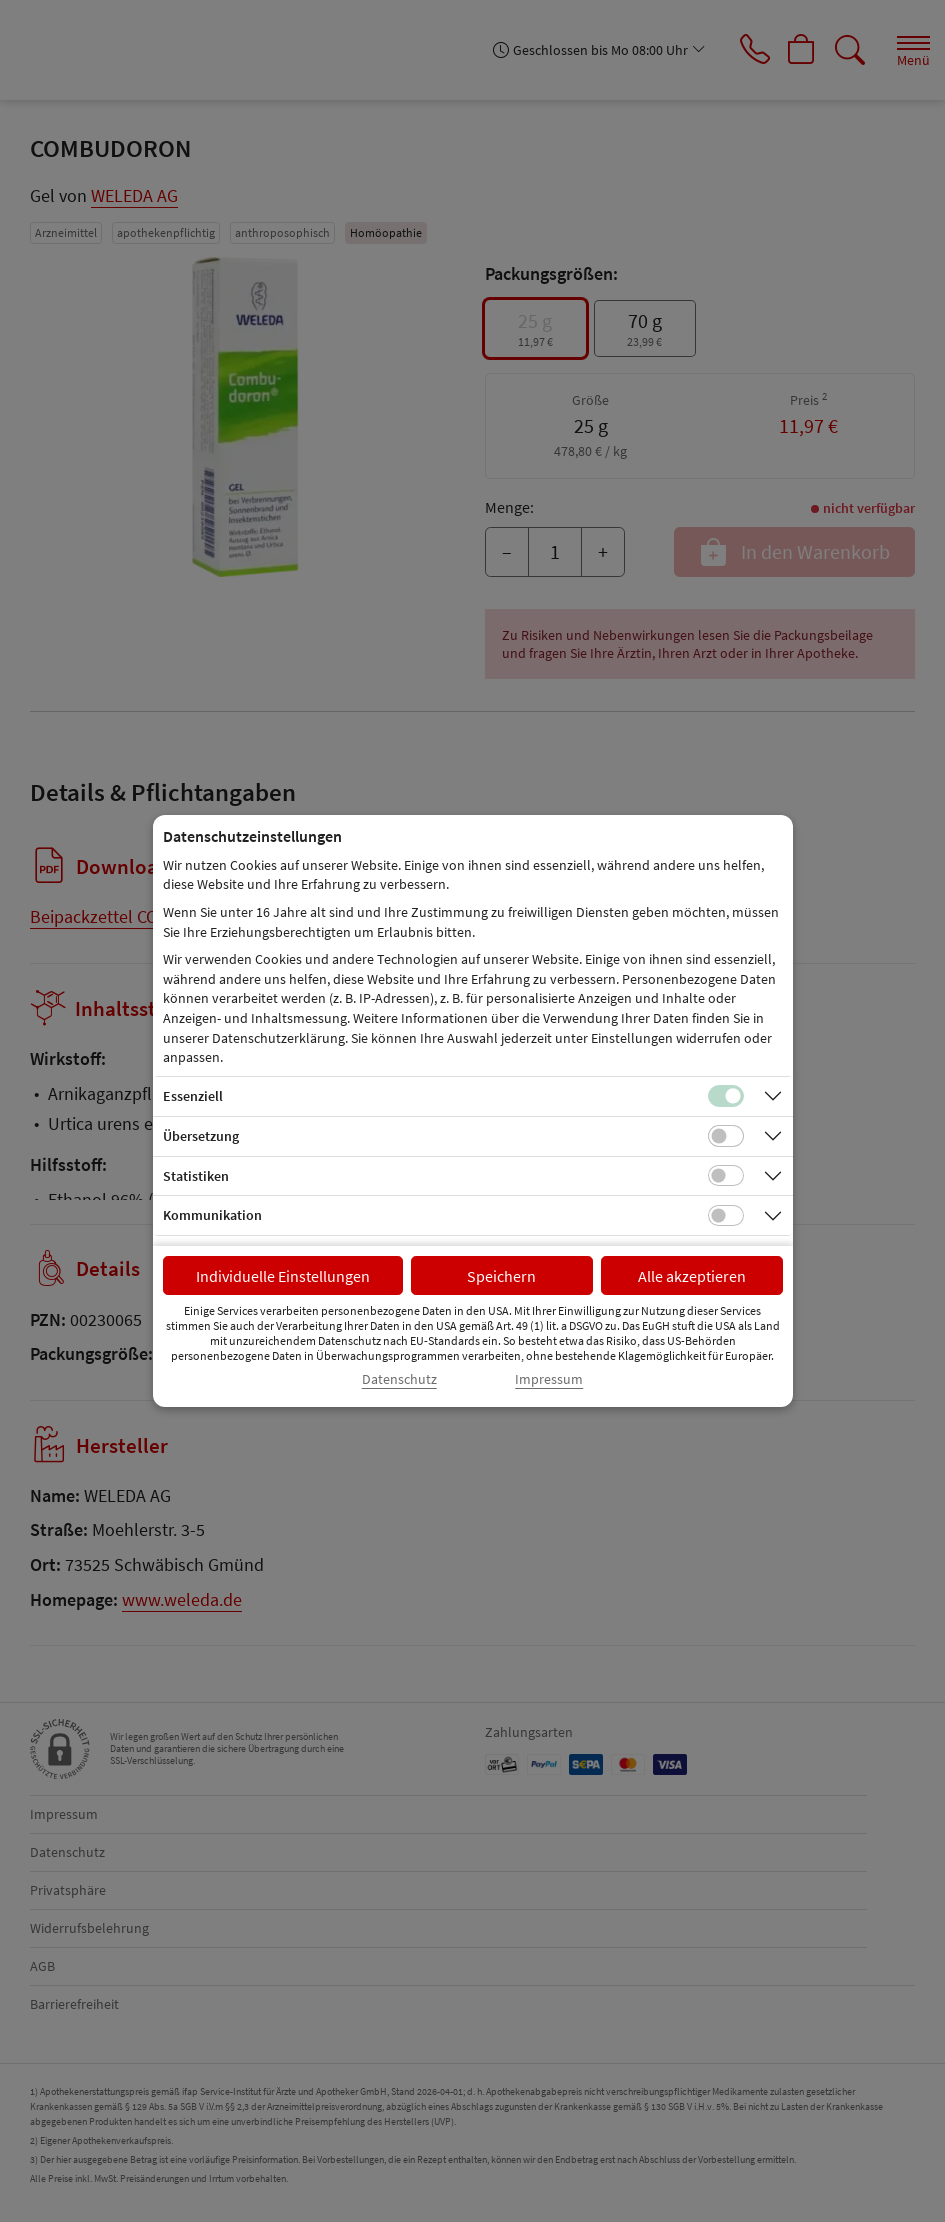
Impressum (549, 1379)
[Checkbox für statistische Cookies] (726, 1176)
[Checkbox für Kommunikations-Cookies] (726, 1216)
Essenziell (193, 1096)
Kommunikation (212, 1215)
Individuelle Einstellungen (283, 1276)
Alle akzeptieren (692, 1276)
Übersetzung (201, 1136)
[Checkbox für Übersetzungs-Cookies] (726, 1136)
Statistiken (196, 1176)
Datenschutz (399, 1379)
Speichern (501, 1276)
